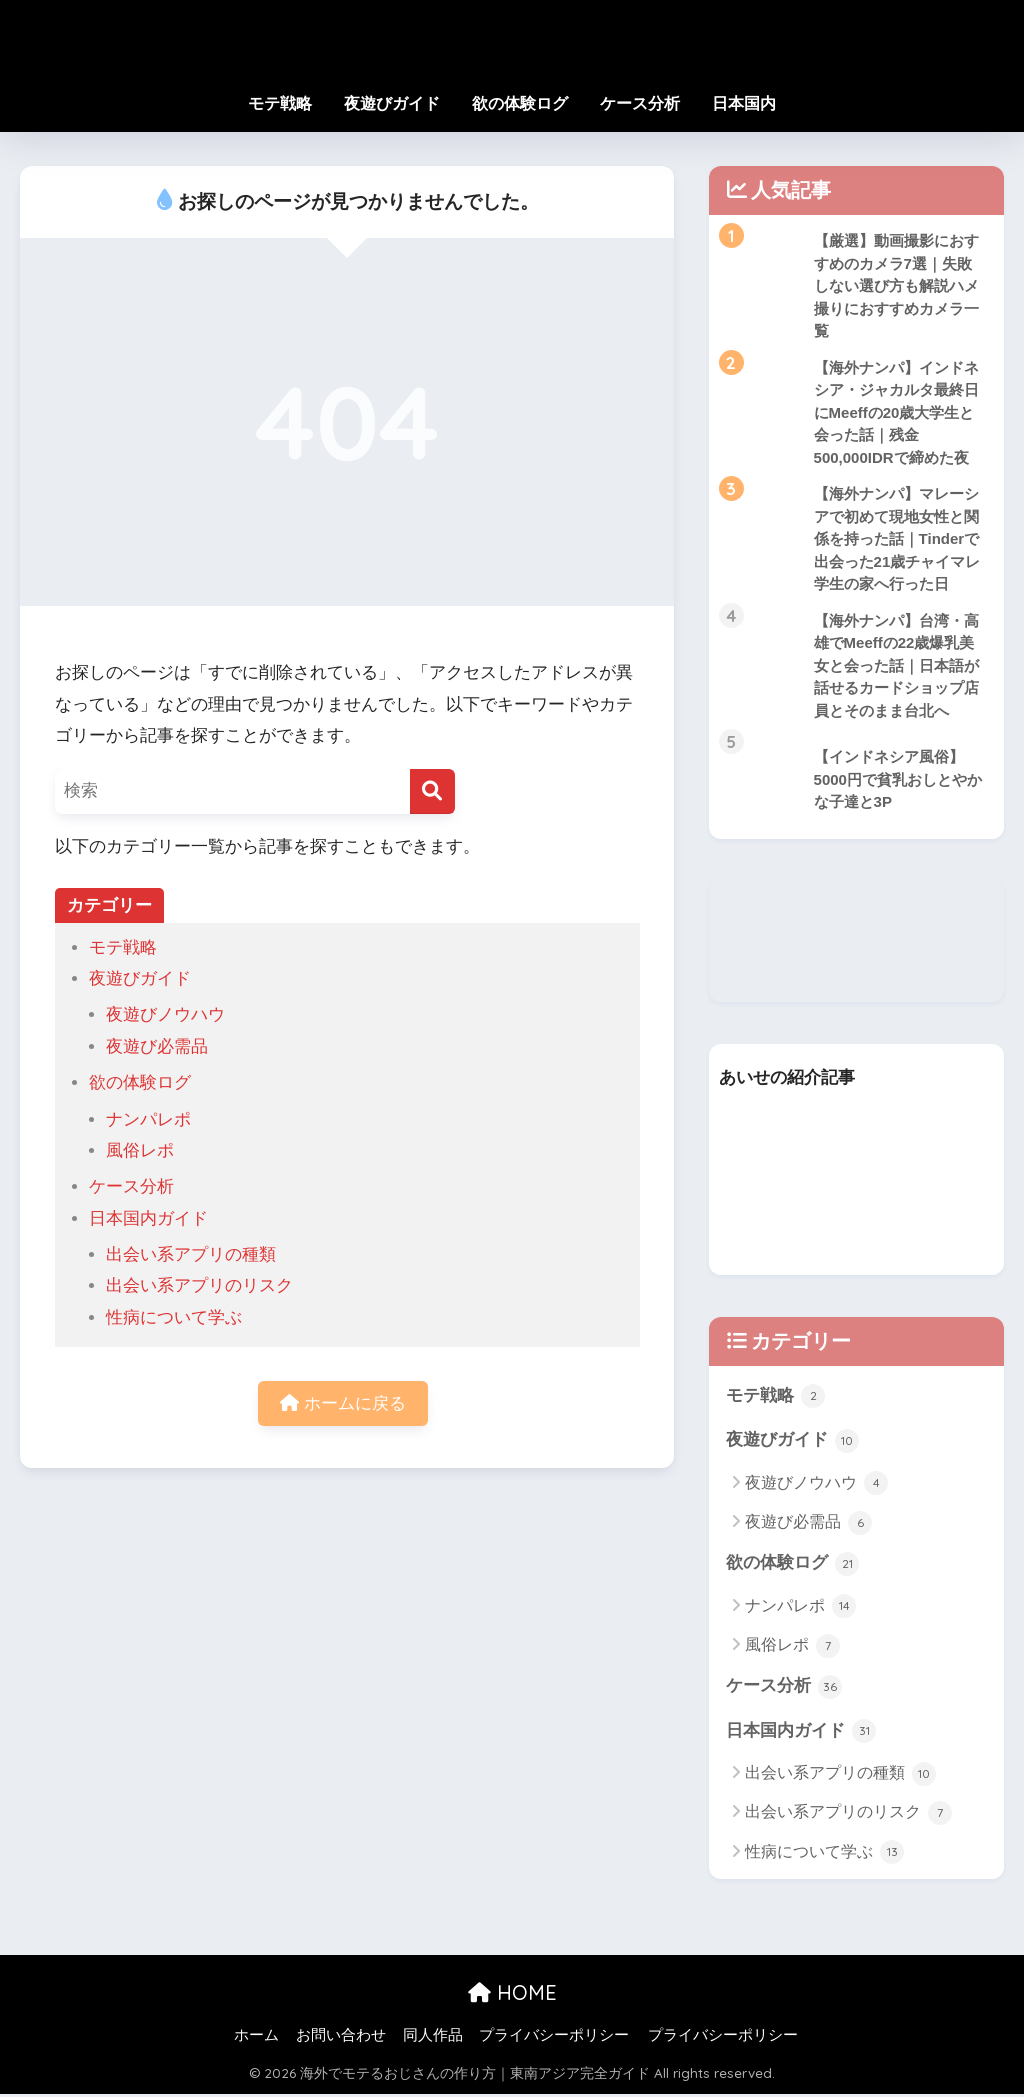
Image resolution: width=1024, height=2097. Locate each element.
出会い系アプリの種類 (191, 1254)
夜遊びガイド (392, 103)
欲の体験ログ (520, 103)
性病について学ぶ (174, 1317)
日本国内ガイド (148, 1218)
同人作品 (433, 2039)
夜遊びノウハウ (165, 1014)
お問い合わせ (341, 2039)
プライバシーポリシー (554, 2039)
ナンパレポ (148, 1119)
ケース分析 (640, 103)
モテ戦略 (280, 103)
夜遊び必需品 (157, 1046)
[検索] (432, 791)
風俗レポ (140, 1150)
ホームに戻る (343, 1403)
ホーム (256, 2039)
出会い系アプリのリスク (199, 1285)
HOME (512, 1996)
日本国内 (744, 103)
